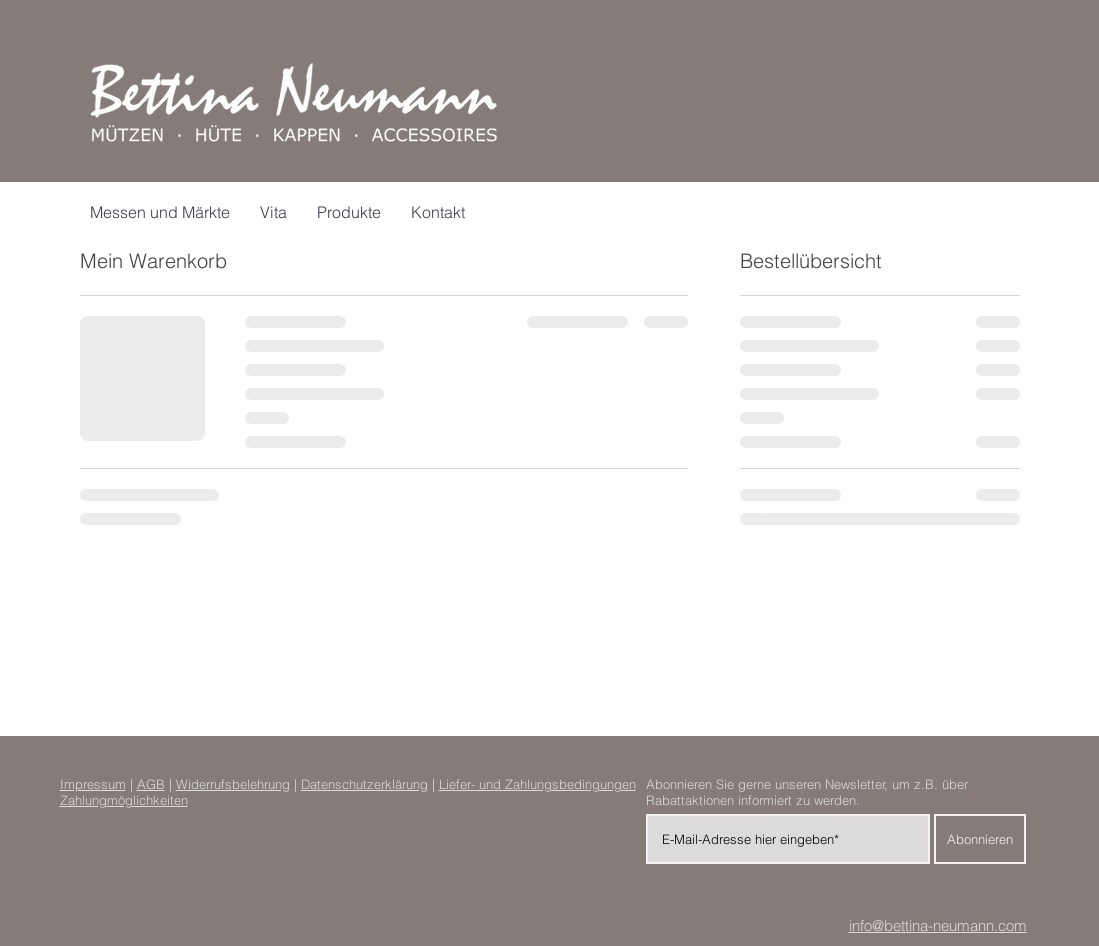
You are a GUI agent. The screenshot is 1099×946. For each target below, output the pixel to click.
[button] (349, 212)
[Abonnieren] (980, 839)
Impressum (93, 784)
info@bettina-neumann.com (938, 925)
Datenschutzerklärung (364, 784)
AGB (151, 784)
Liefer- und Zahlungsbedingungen (537, 784)
